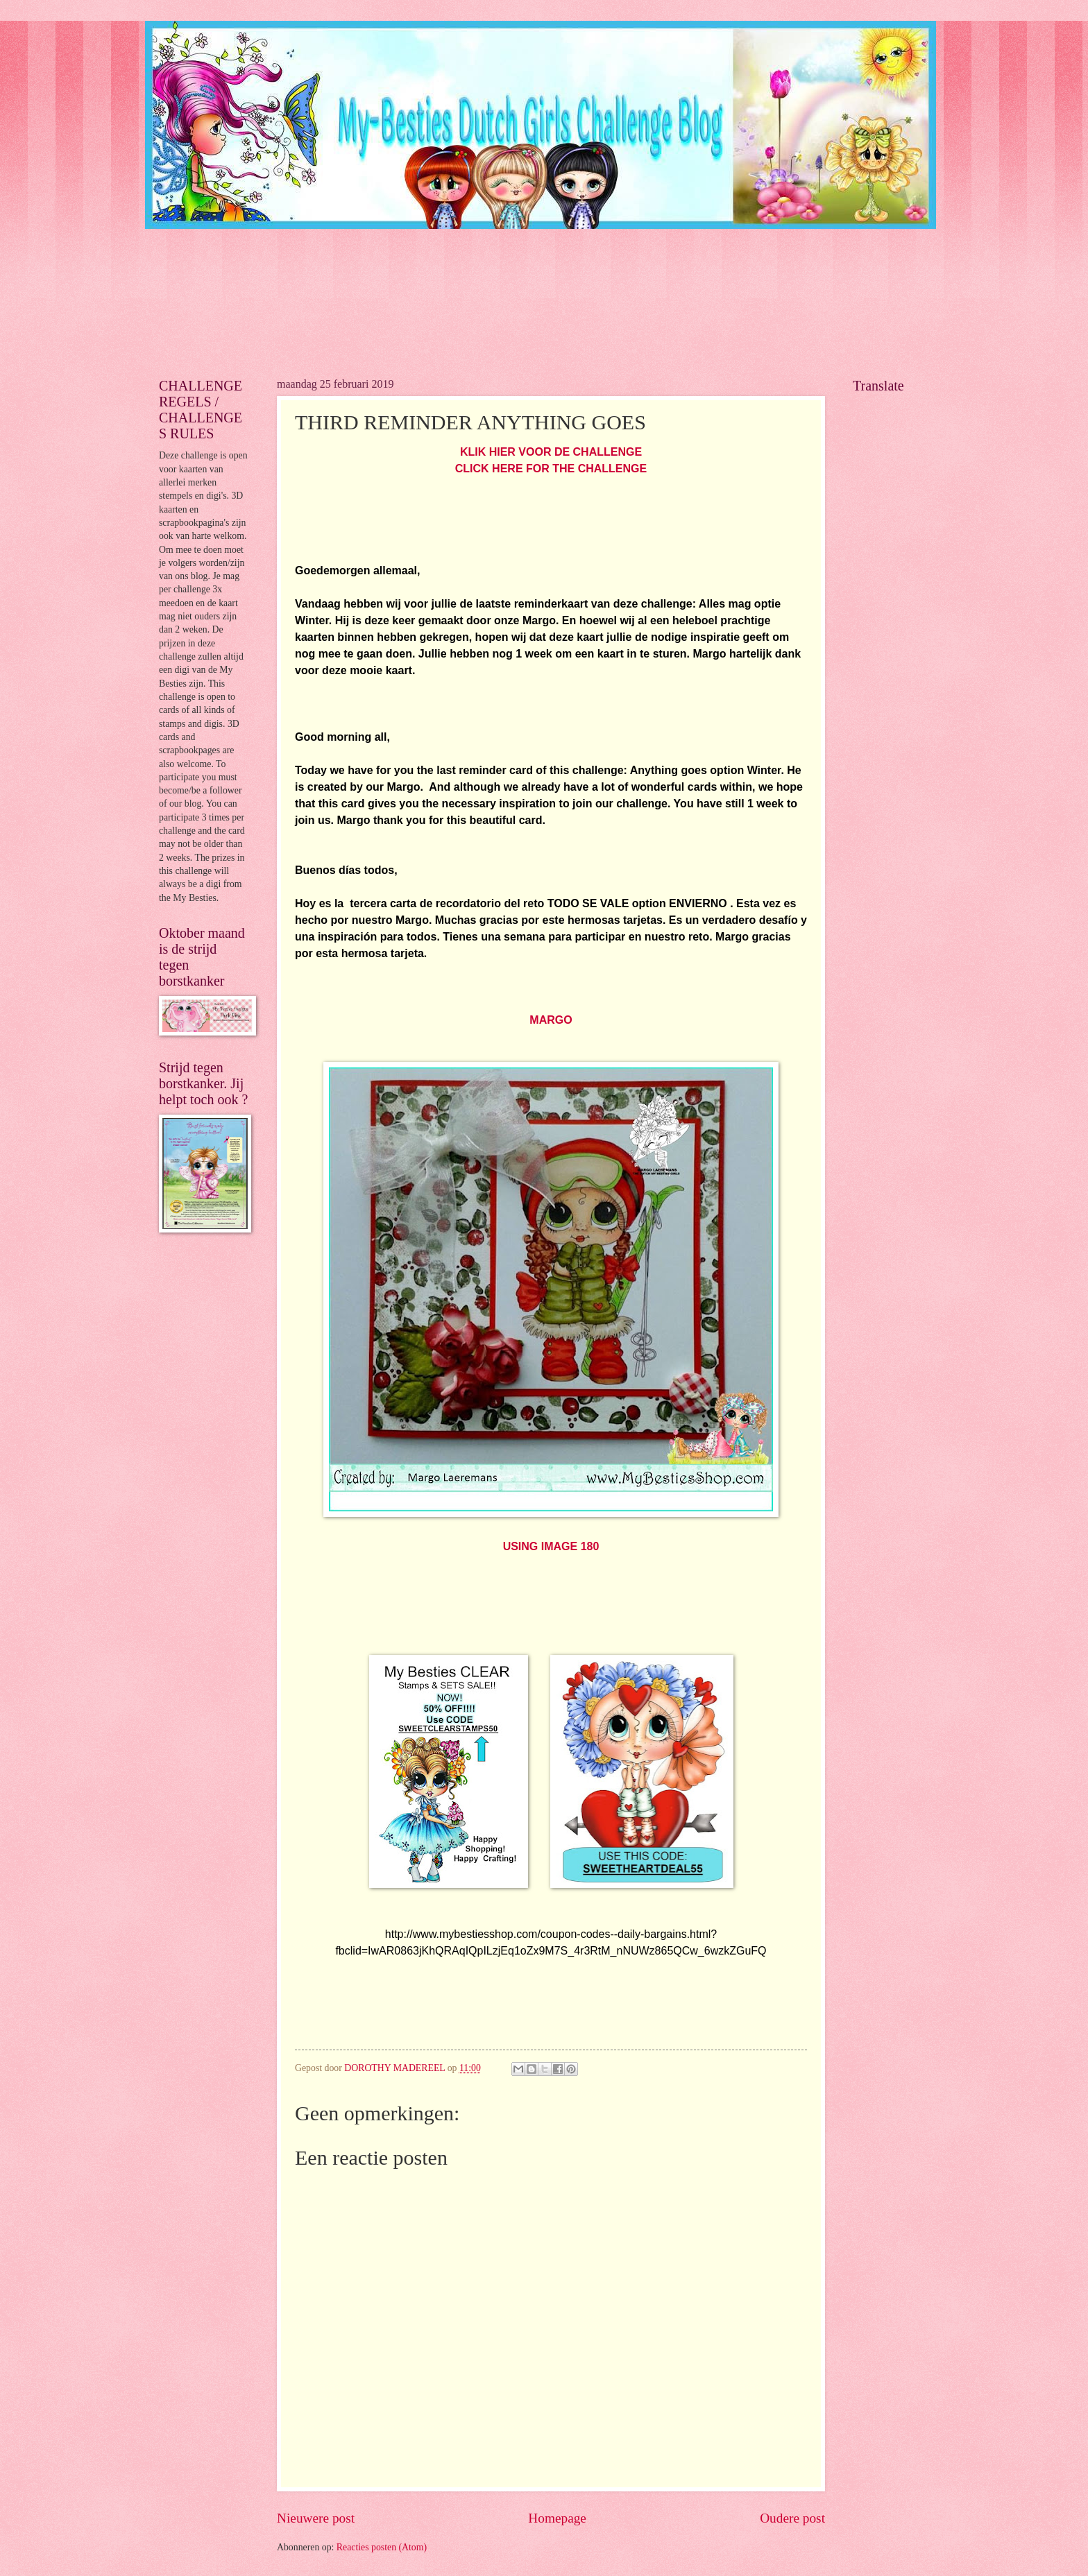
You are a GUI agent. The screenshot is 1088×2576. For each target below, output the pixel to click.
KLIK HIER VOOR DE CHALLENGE (551, 452)
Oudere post (792, 2518)
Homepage (557, 2518)
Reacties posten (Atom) (382, 2547)
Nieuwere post (316, 2518)
